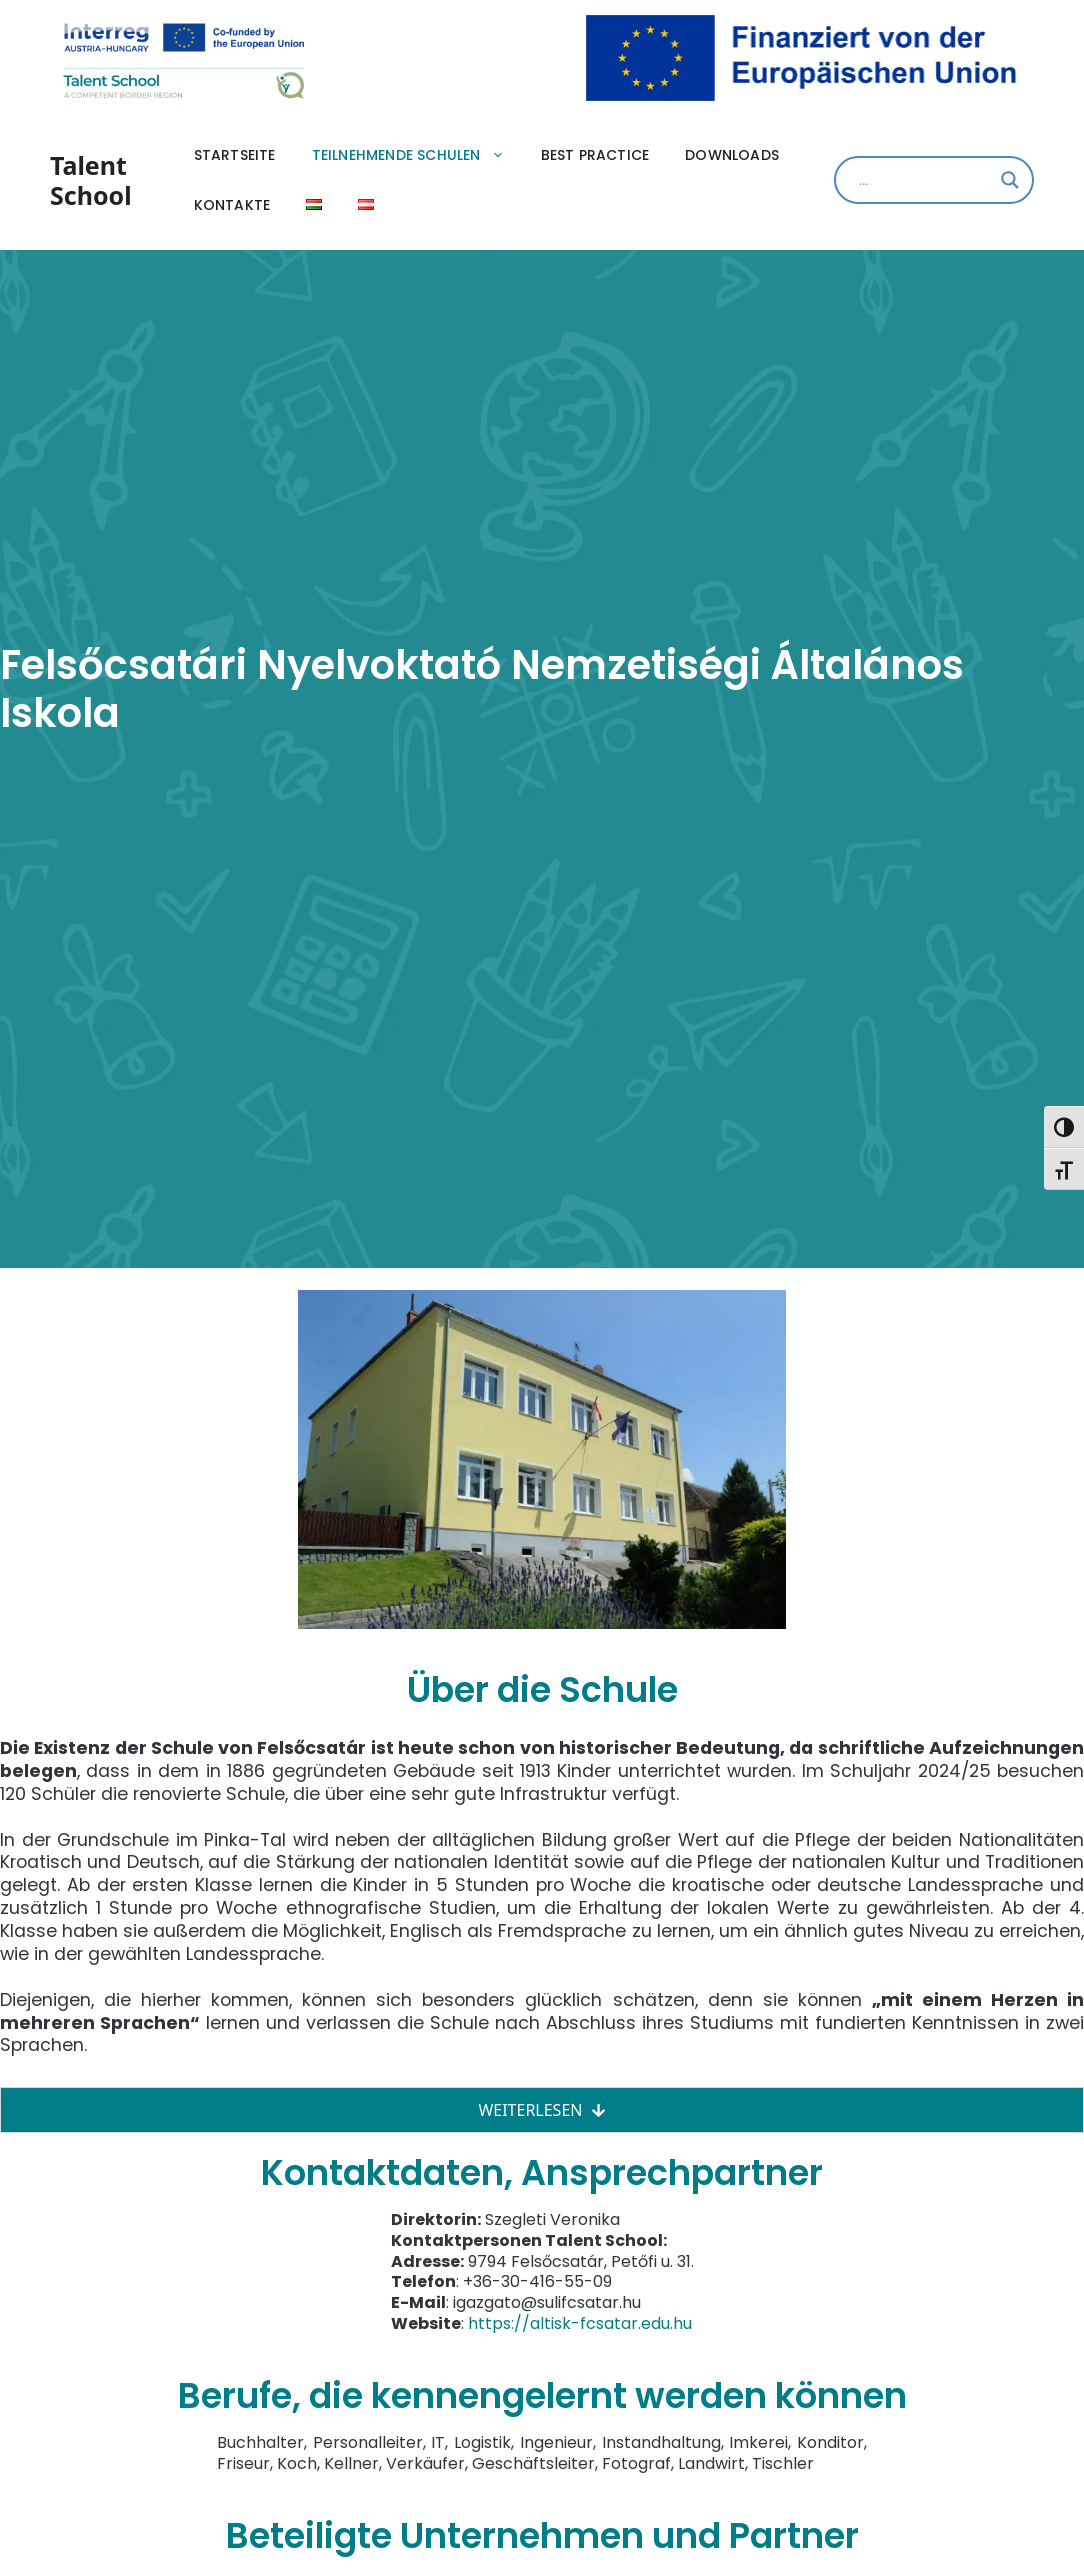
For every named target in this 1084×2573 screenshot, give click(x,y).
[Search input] (925, 180)
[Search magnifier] (1010, 180)
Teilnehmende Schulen (417, 155)
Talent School (91, 180)
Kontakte (232, 205)
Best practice (595, 155)
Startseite (235, 155)
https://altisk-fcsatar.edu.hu (580, 2323)
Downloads (732, 155)
